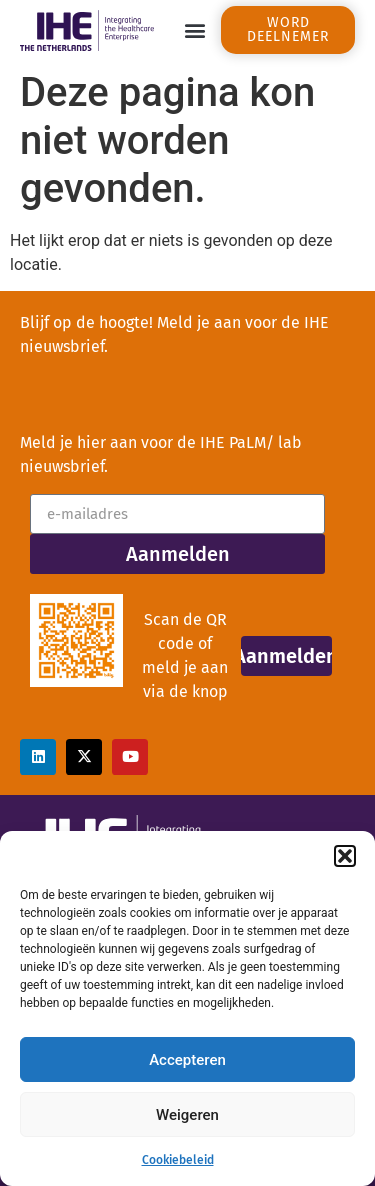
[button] (345, 856)
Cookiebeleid (178, 1160)
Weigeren (187, 1115)
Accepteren (187, 1060)
